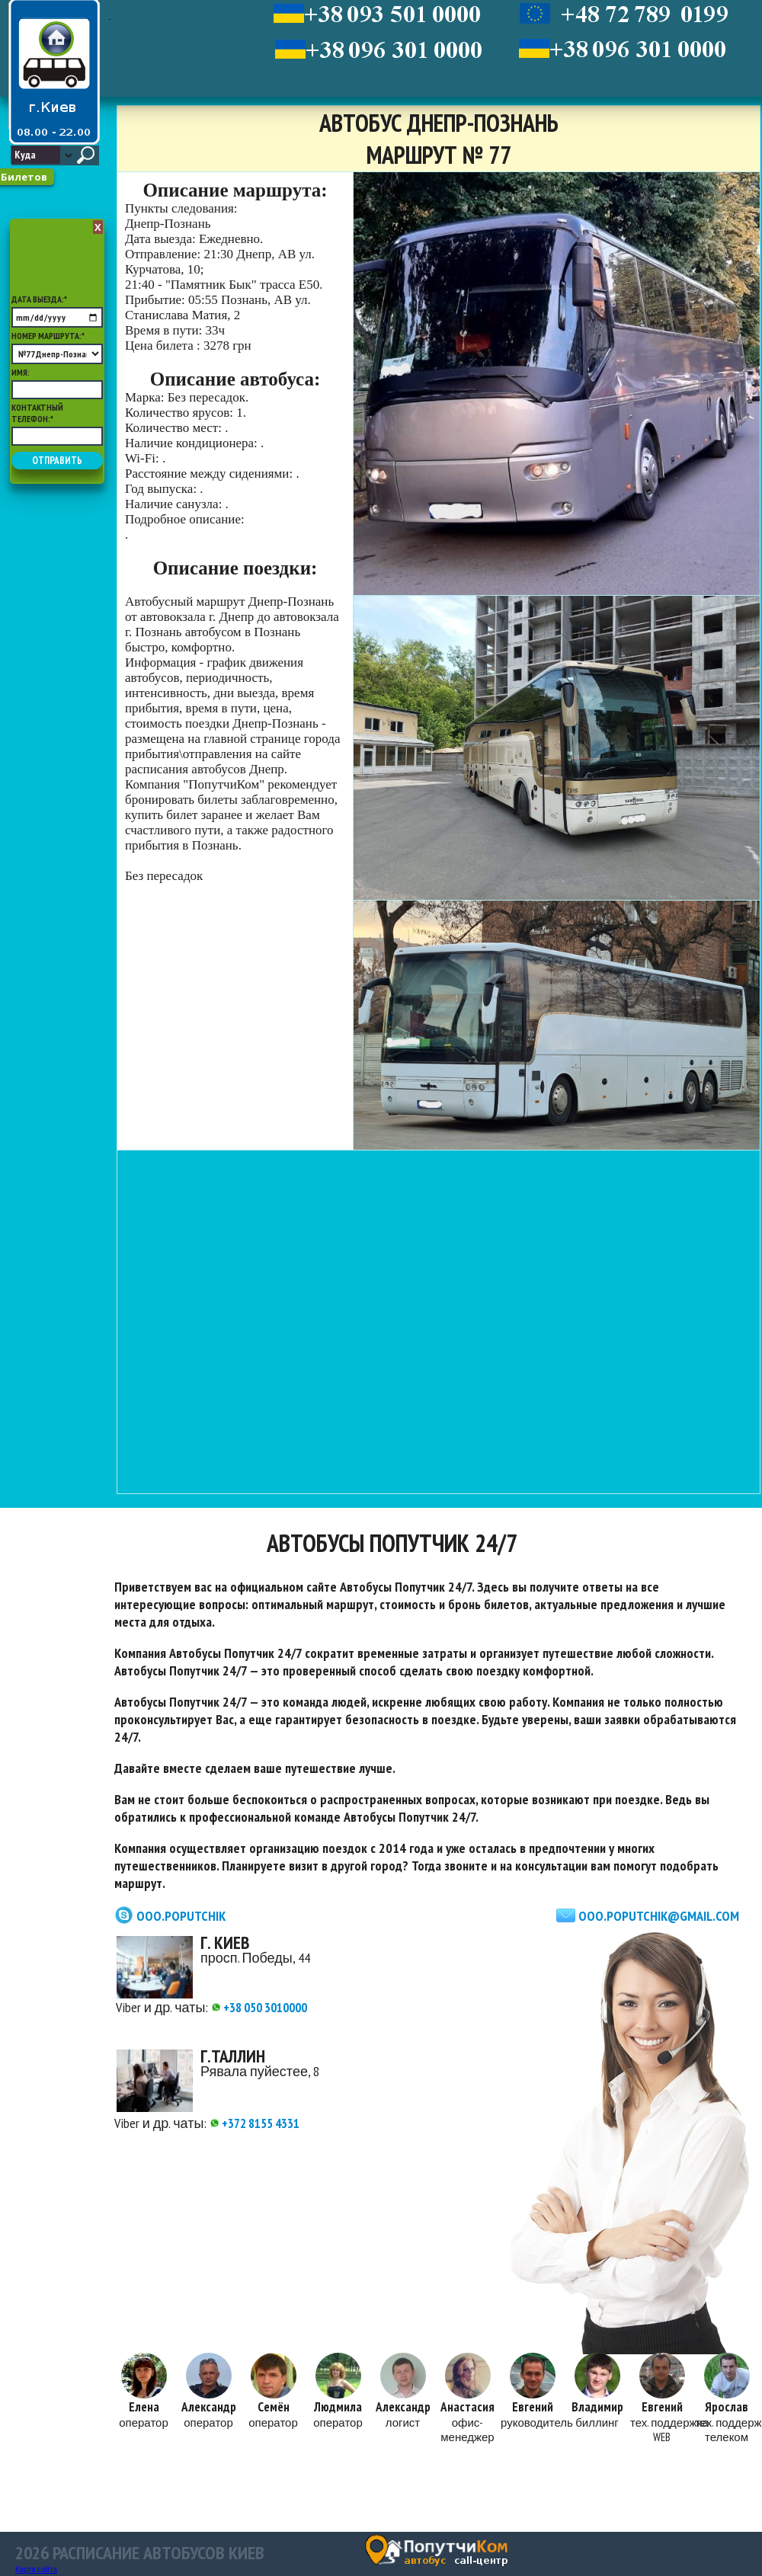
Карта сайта (36, 2569)
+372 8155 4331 (255, 2123)
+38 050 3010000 (259, 2007)
